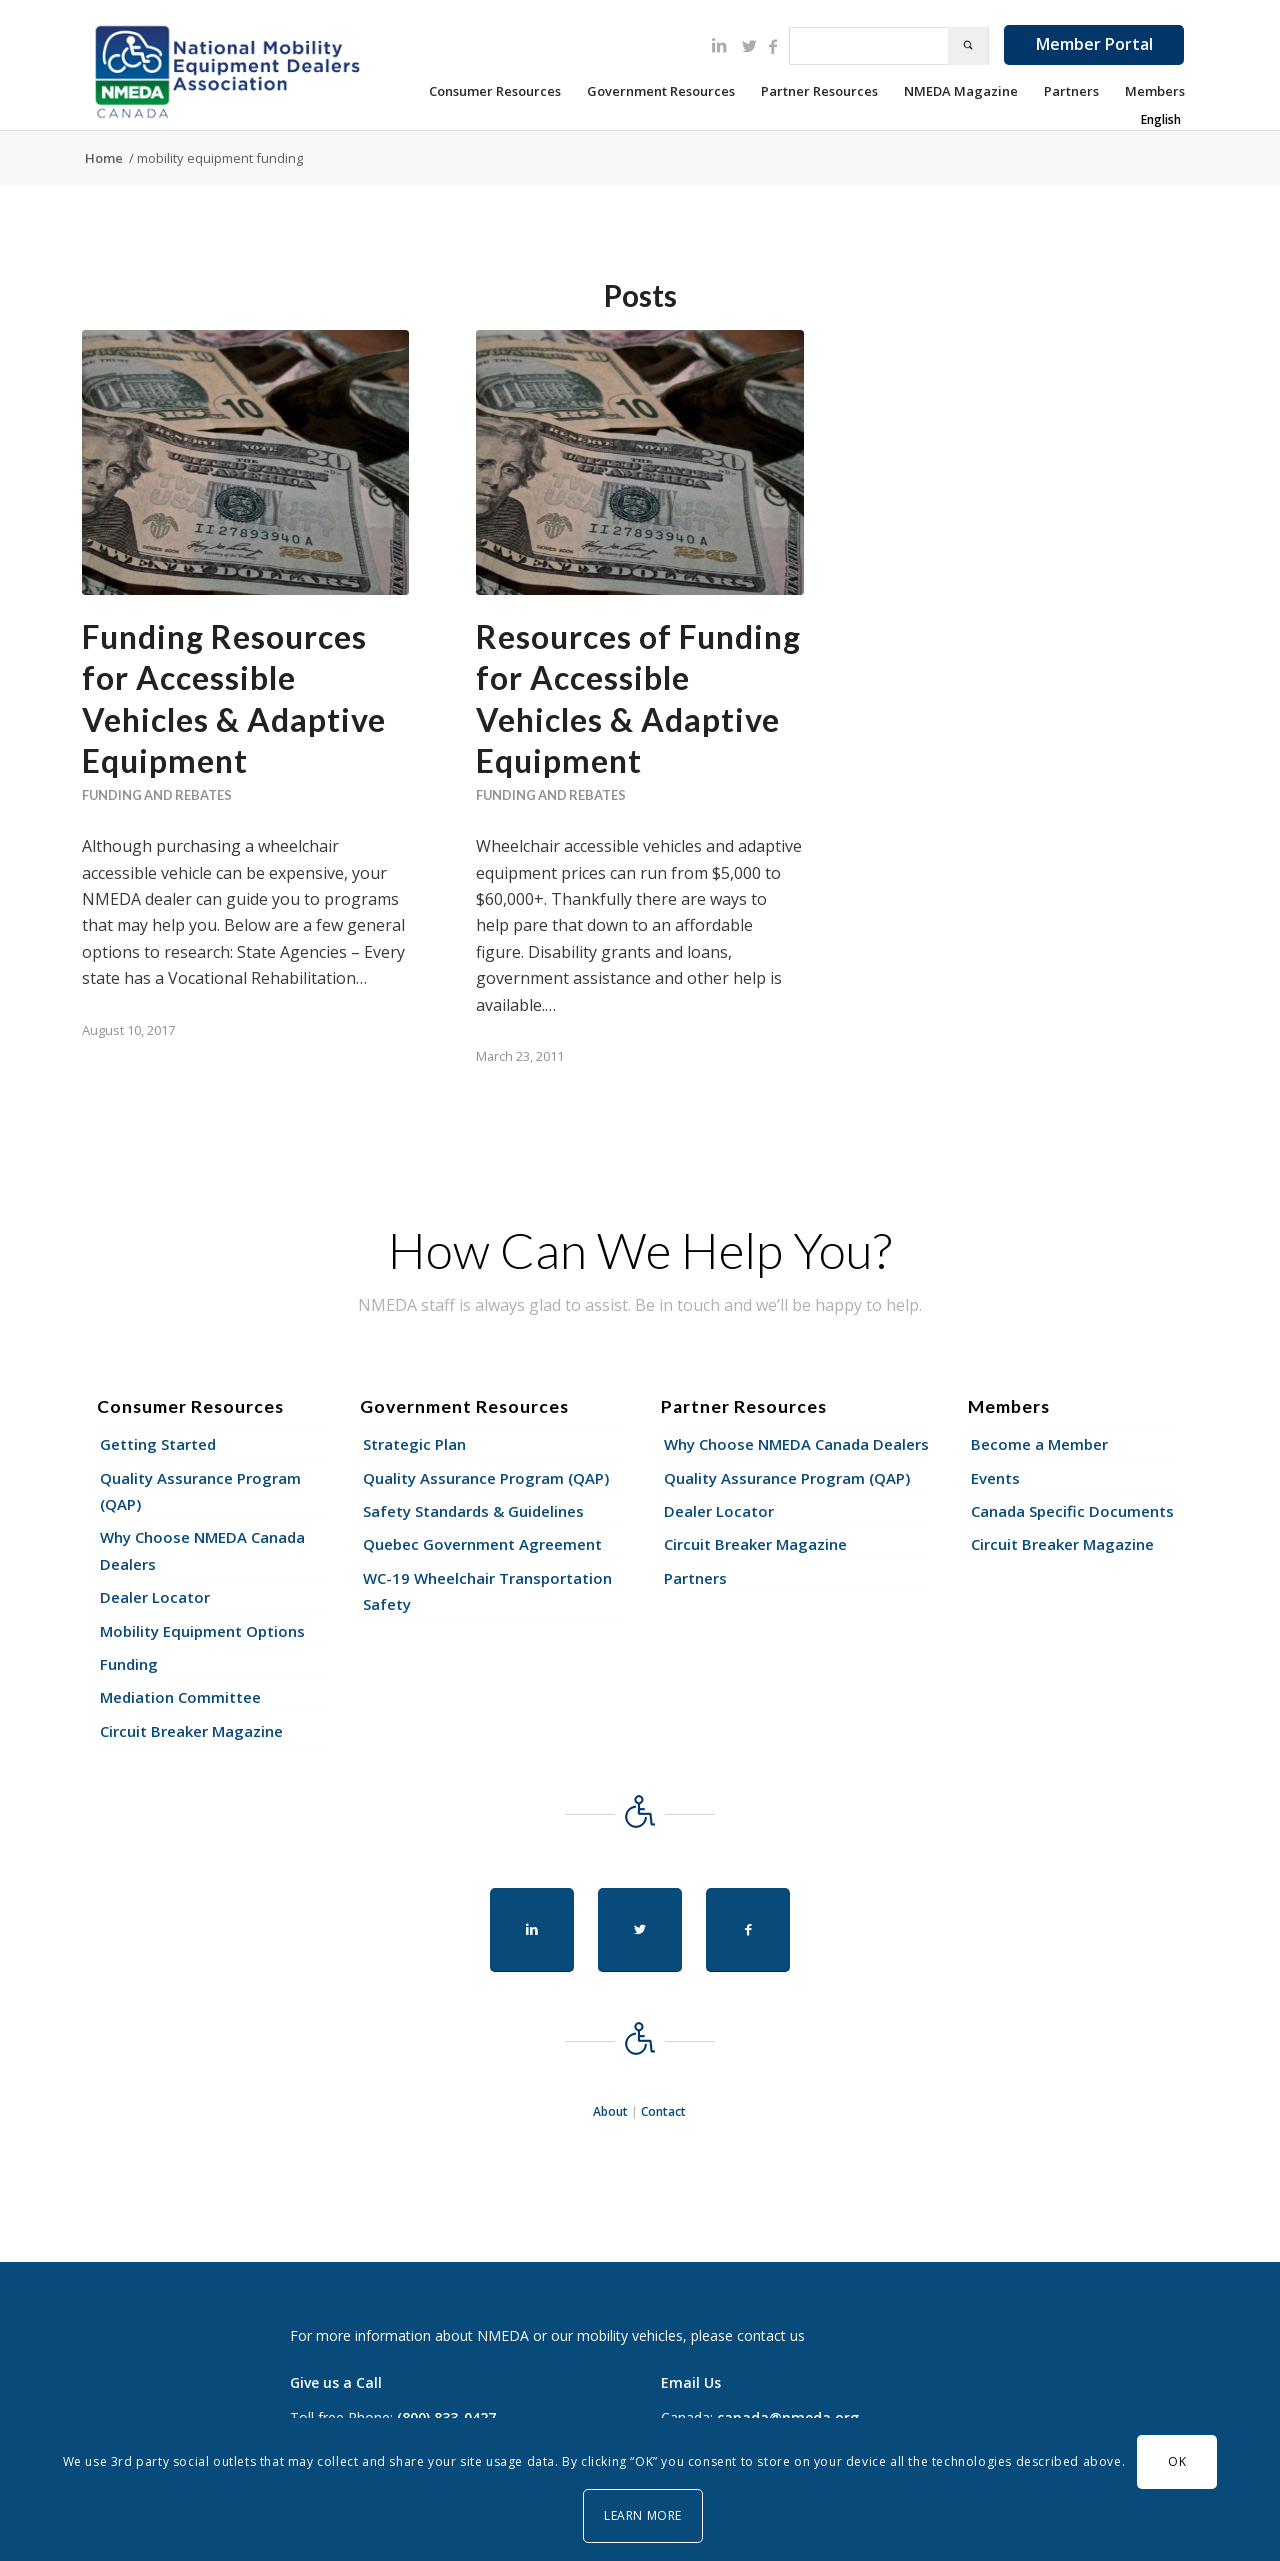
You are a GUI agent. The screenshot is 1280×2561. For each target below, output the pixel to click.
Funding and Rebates (157, 795)
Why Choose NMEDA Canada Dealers (202, 1550)
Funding (129, 1664)
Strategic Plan (414, 1444)
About (610, 2111)
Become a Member (1039, 1444)
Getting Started (158, 1444)
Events (995, 1478)
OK (1177, 2461)
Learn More (643, 2515)
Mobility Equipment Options (202, 1631)
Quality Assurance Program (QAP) (200, 1491)
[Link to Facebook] (773, 46)
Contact (663, 2111)
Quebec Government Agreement (482, 1544)
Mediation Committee (180, 1697)
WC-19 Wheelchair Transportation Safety (487, 1591)
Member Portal (1094, 44)
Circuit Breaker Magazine (191, 1731)
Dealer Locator (155, 1597)
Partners (695, 1578)
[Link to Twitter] (749, 46)
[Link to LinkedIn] (719, 45)
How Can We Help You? (640, 1250)
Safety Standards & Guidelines (473, 1511)
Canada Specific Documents (1072, 1511)
